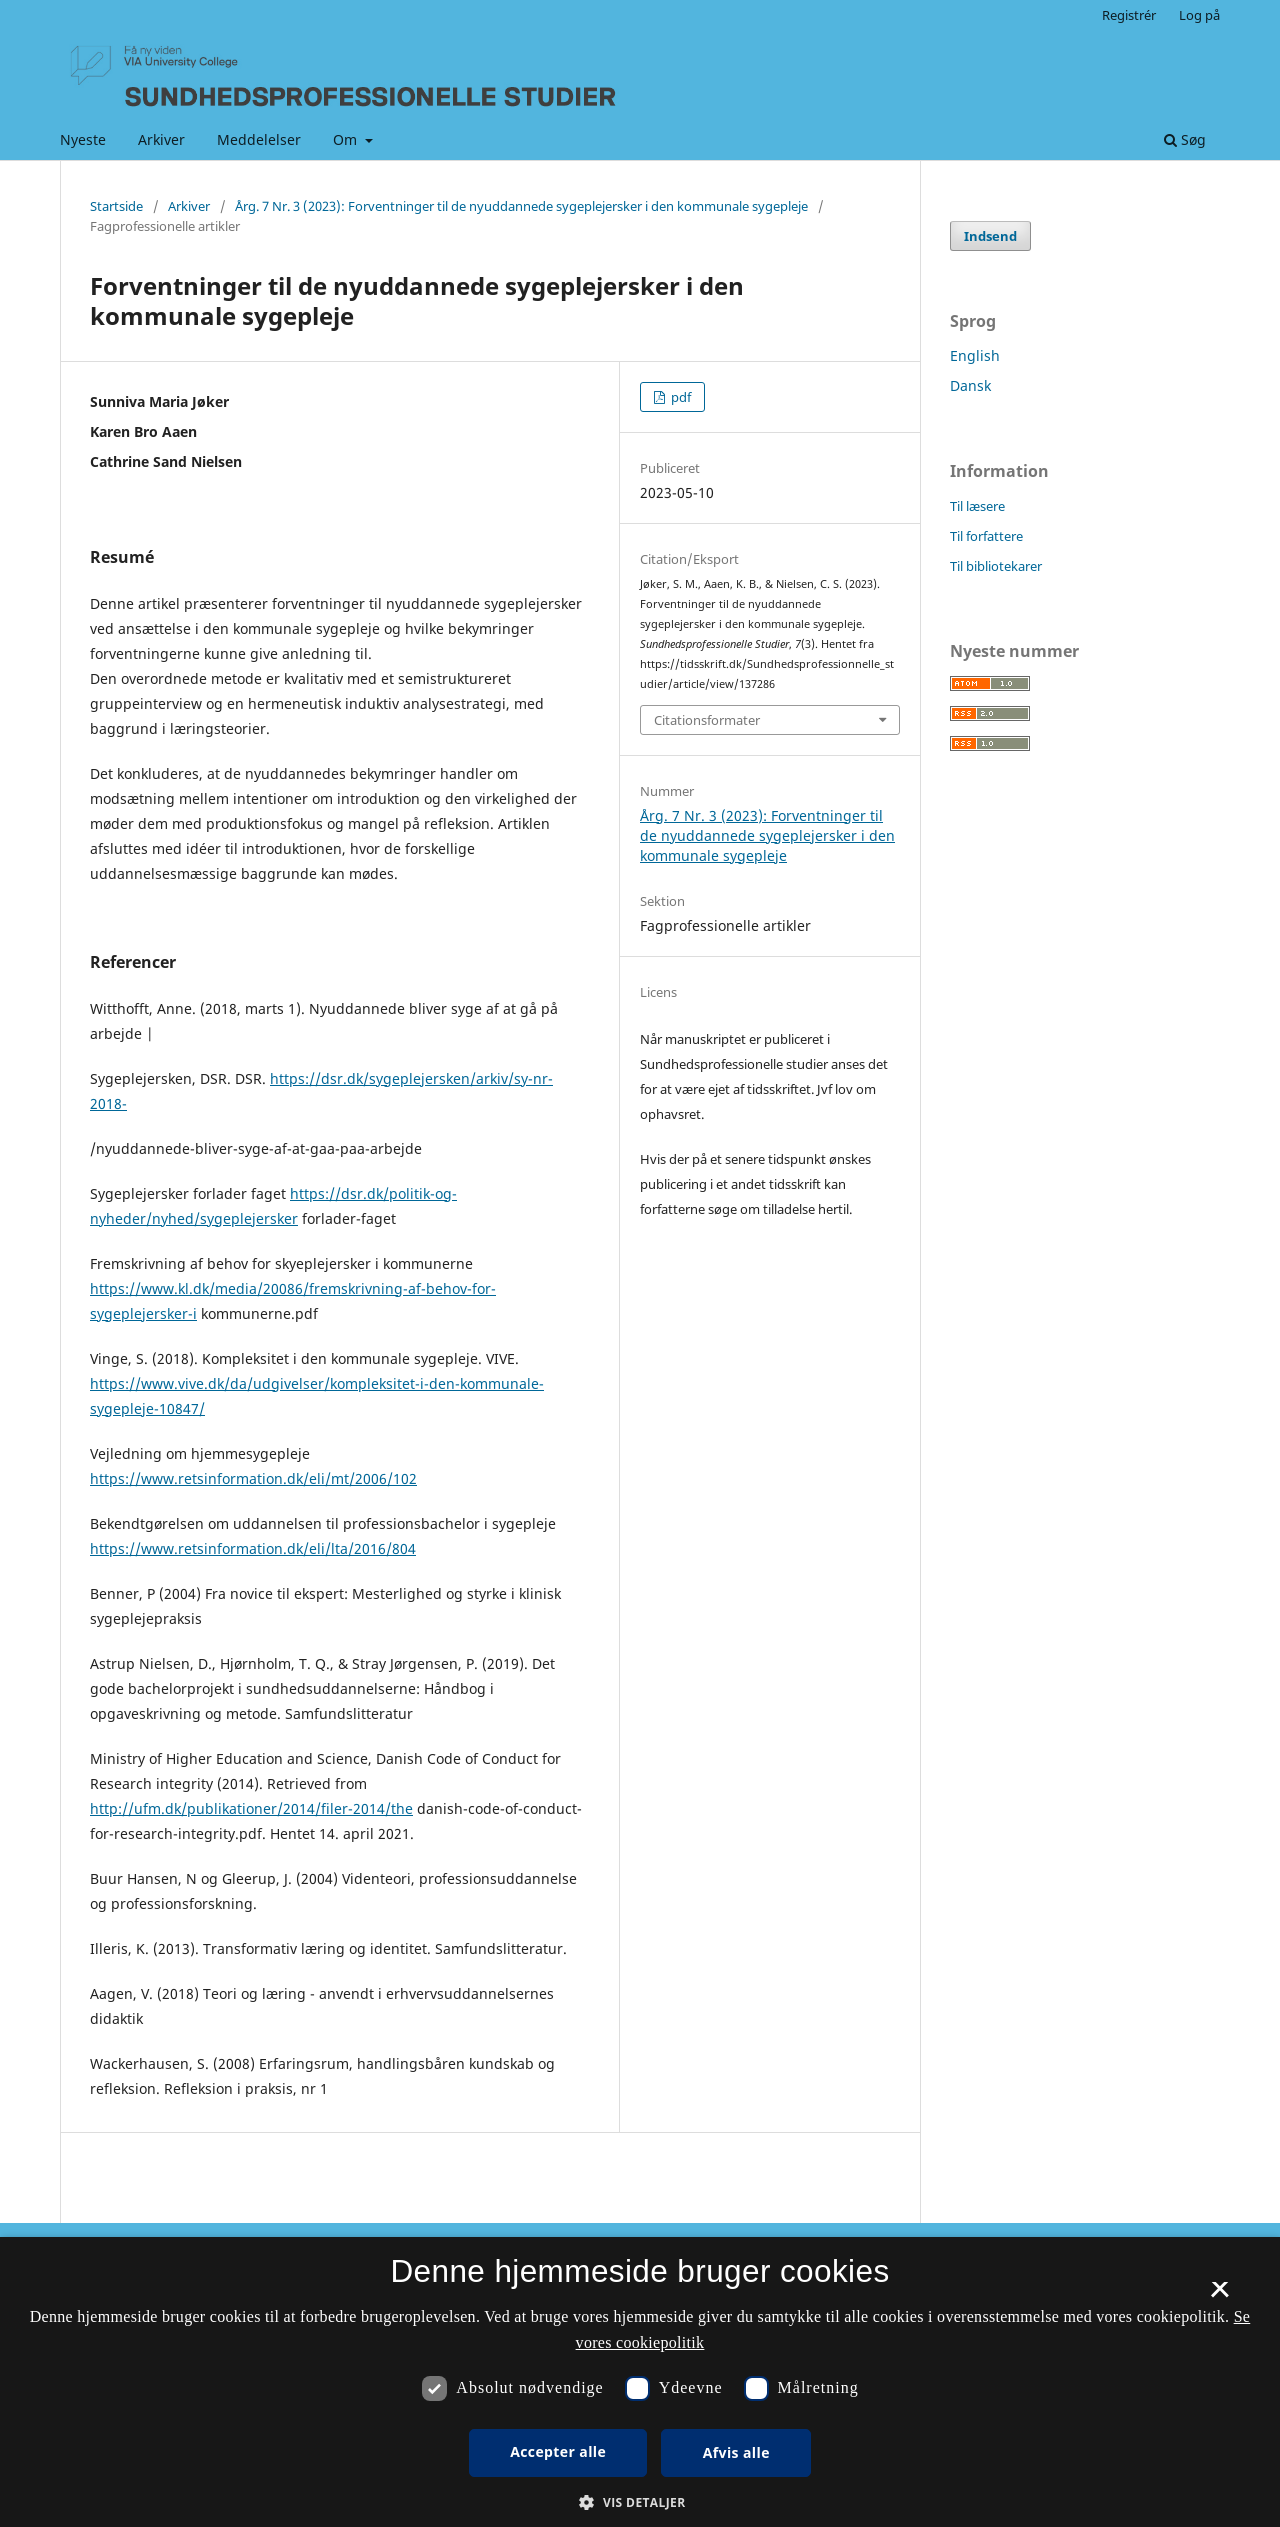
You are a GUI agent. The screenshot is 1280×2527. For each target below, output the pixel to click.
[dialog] (640, 2382)
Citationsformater (707, 720)
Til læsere (977, 506)
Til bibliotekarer (996, 566)
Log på (1199, 15)
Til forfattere (986, 536)
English (975, 355)
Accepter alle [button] (558, 2451)
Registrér (1129, 15)
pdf (679, 397)
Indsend (990, 236)
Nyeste (83, 139)
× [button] (1219, 2296)
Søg (1185, 139)
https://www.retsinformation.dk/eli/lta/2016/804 (253, 1548)
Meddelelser (259, 139)
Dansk (970, 385)
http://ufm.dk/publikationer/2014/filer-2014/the (251, 1808)
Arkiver (161, 139)
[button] (639, 2502)
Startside (116, 206)
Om (347, 139)
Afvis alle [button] (736, 2452)
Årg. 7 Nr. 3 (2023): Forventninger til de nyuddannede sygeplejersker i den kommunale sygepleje (521, 206)
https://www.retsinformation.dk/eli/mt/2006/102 (253, 1478)
